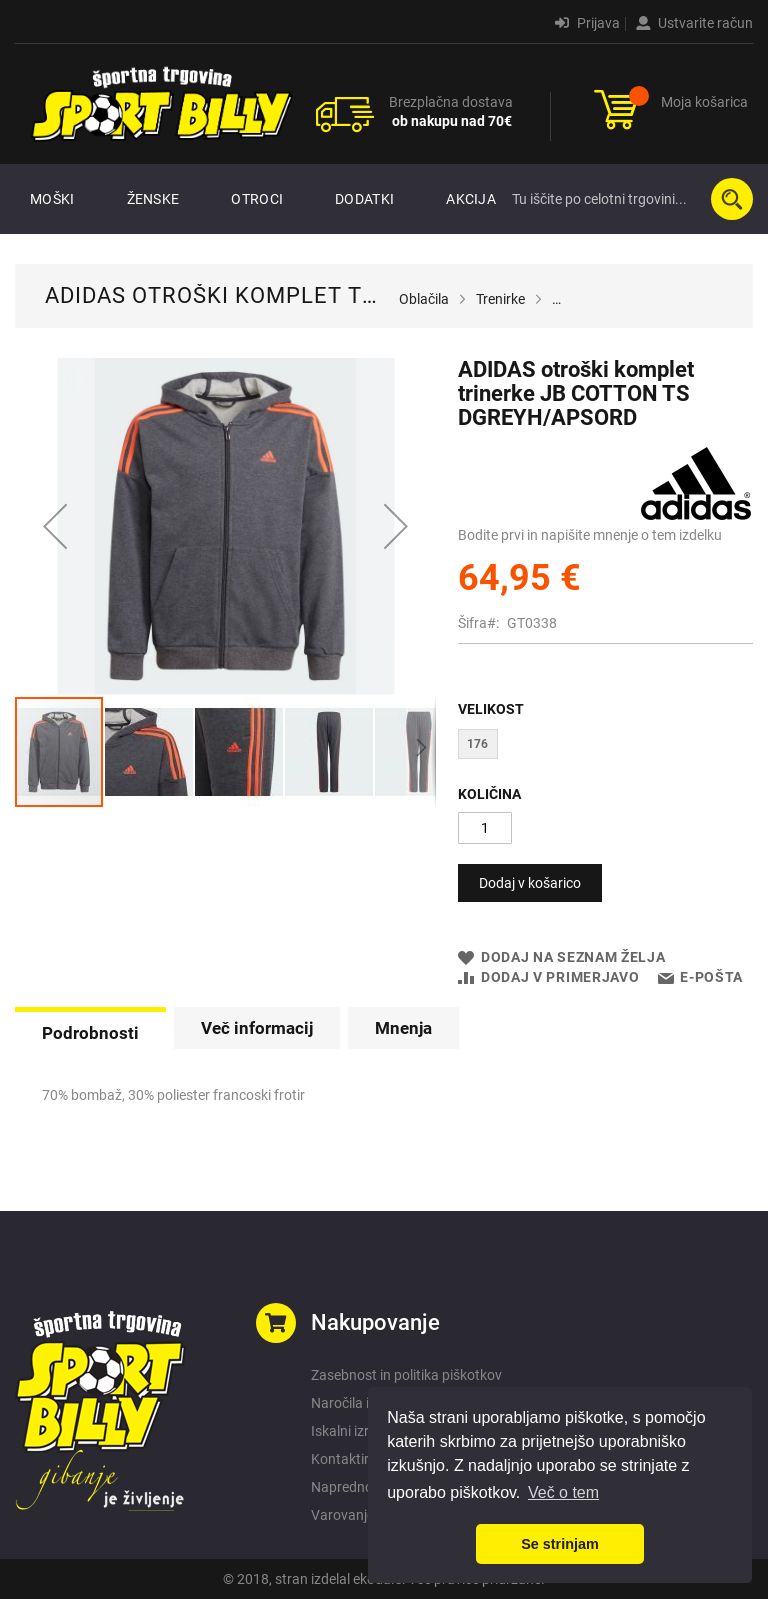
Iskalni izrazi (349, 1431)
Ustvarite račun (694, 23)
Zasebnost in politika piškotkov (406, 1375)
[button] (55, 526)
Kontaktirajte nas (364, 1459)
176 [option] (477, 744)
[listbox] (605, 746)
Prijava (587, 23)
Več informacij (257, 1028)
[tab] (90, 1031)
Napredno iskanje (365, 1487)
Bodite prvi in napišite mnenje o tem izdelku (590, 535)
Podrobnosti (90, 1033)
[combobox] (628, 199)
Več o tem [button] (563, 1492)
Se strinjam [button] (560, 1544)
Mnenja (403, 1028)
